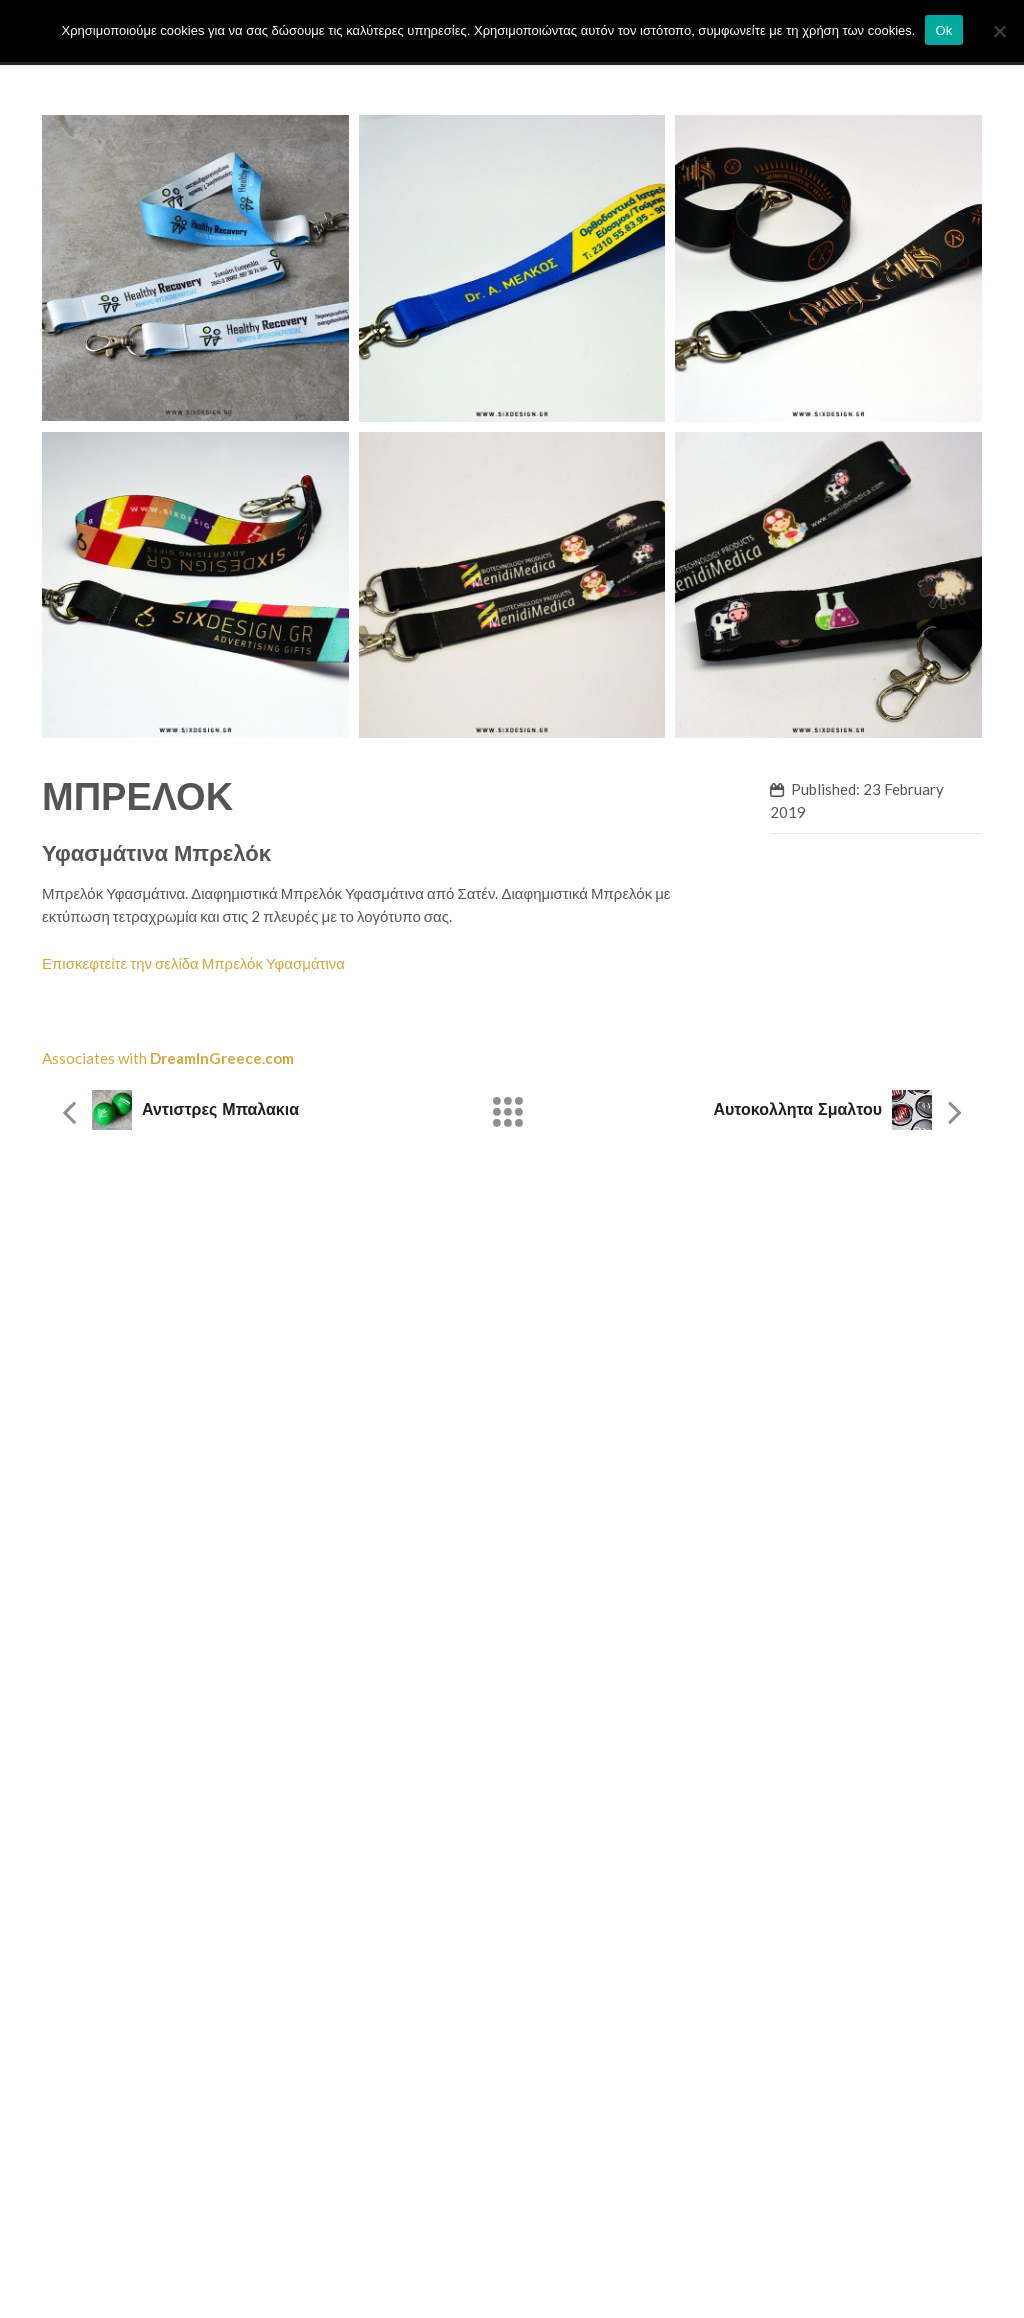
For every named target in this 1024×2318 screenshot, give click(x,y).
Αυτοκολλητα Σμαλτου (797, 1109)
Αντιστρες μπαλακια (220, 1109)
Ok (943, 30)
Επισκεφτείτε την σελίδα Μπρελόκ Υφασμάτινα (193, 963)
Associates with (168, 1058)
